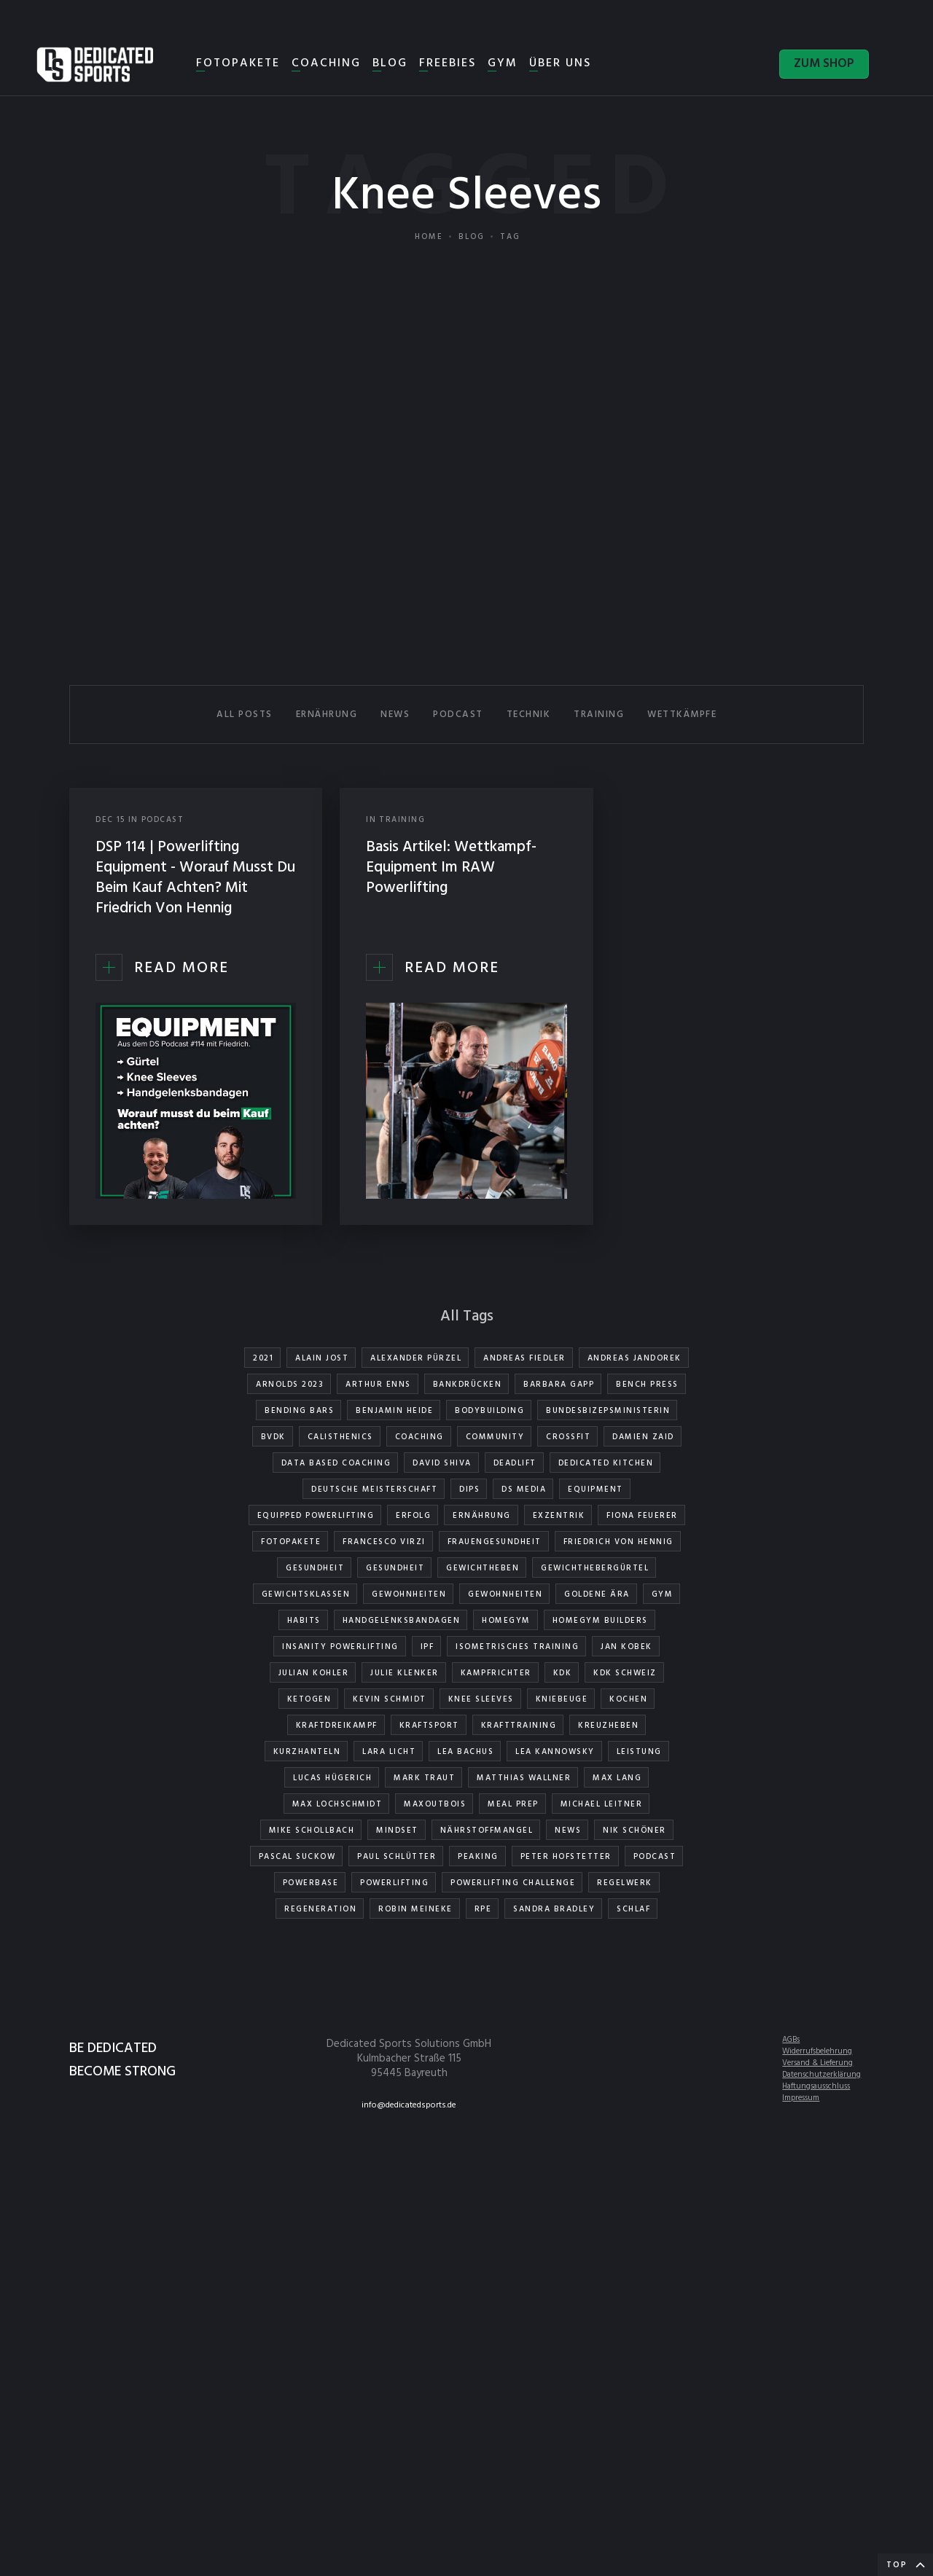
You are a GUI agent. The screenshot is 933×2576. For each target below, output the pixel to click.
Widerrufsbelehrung (817, 2051)
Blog (471, 236)
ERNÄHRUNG (327, 714)
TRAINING (599, 714)
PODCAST (458, 714)
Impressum (800, 2098)
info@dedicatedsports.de (409, 2105)
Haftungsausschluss (816, 2086)
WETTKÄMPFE (682, 714)
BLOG (389, 63)
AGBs (791, 2039)
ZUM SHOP (824, 64)
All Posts (244, 714)
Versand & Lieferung (817, 2063)
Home (429, 236)
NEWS (395, 714)
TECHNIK (529, 714)
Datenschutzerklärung (821, 2074)
